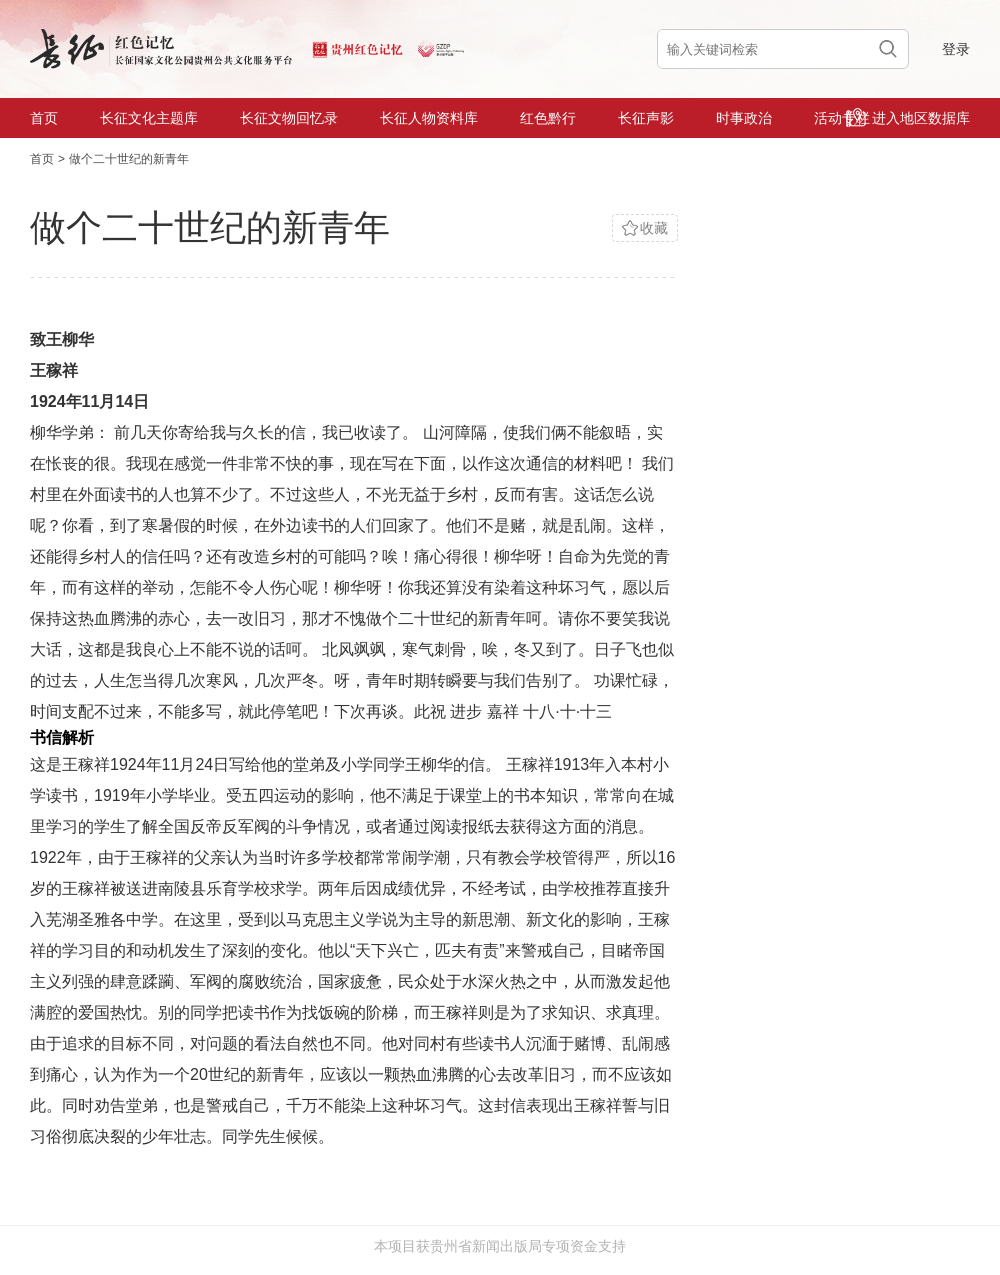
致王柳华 (62, 339)
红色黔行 (548, 118)
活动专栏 (842, 118)
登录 (956, 49)
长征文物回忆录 (289, 118)
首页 (44, 118)
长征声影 (646, 118)
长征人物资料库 (429, 118)
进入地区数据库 (908, 117)
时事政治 (744, 118)
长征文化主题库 (149, 118)
